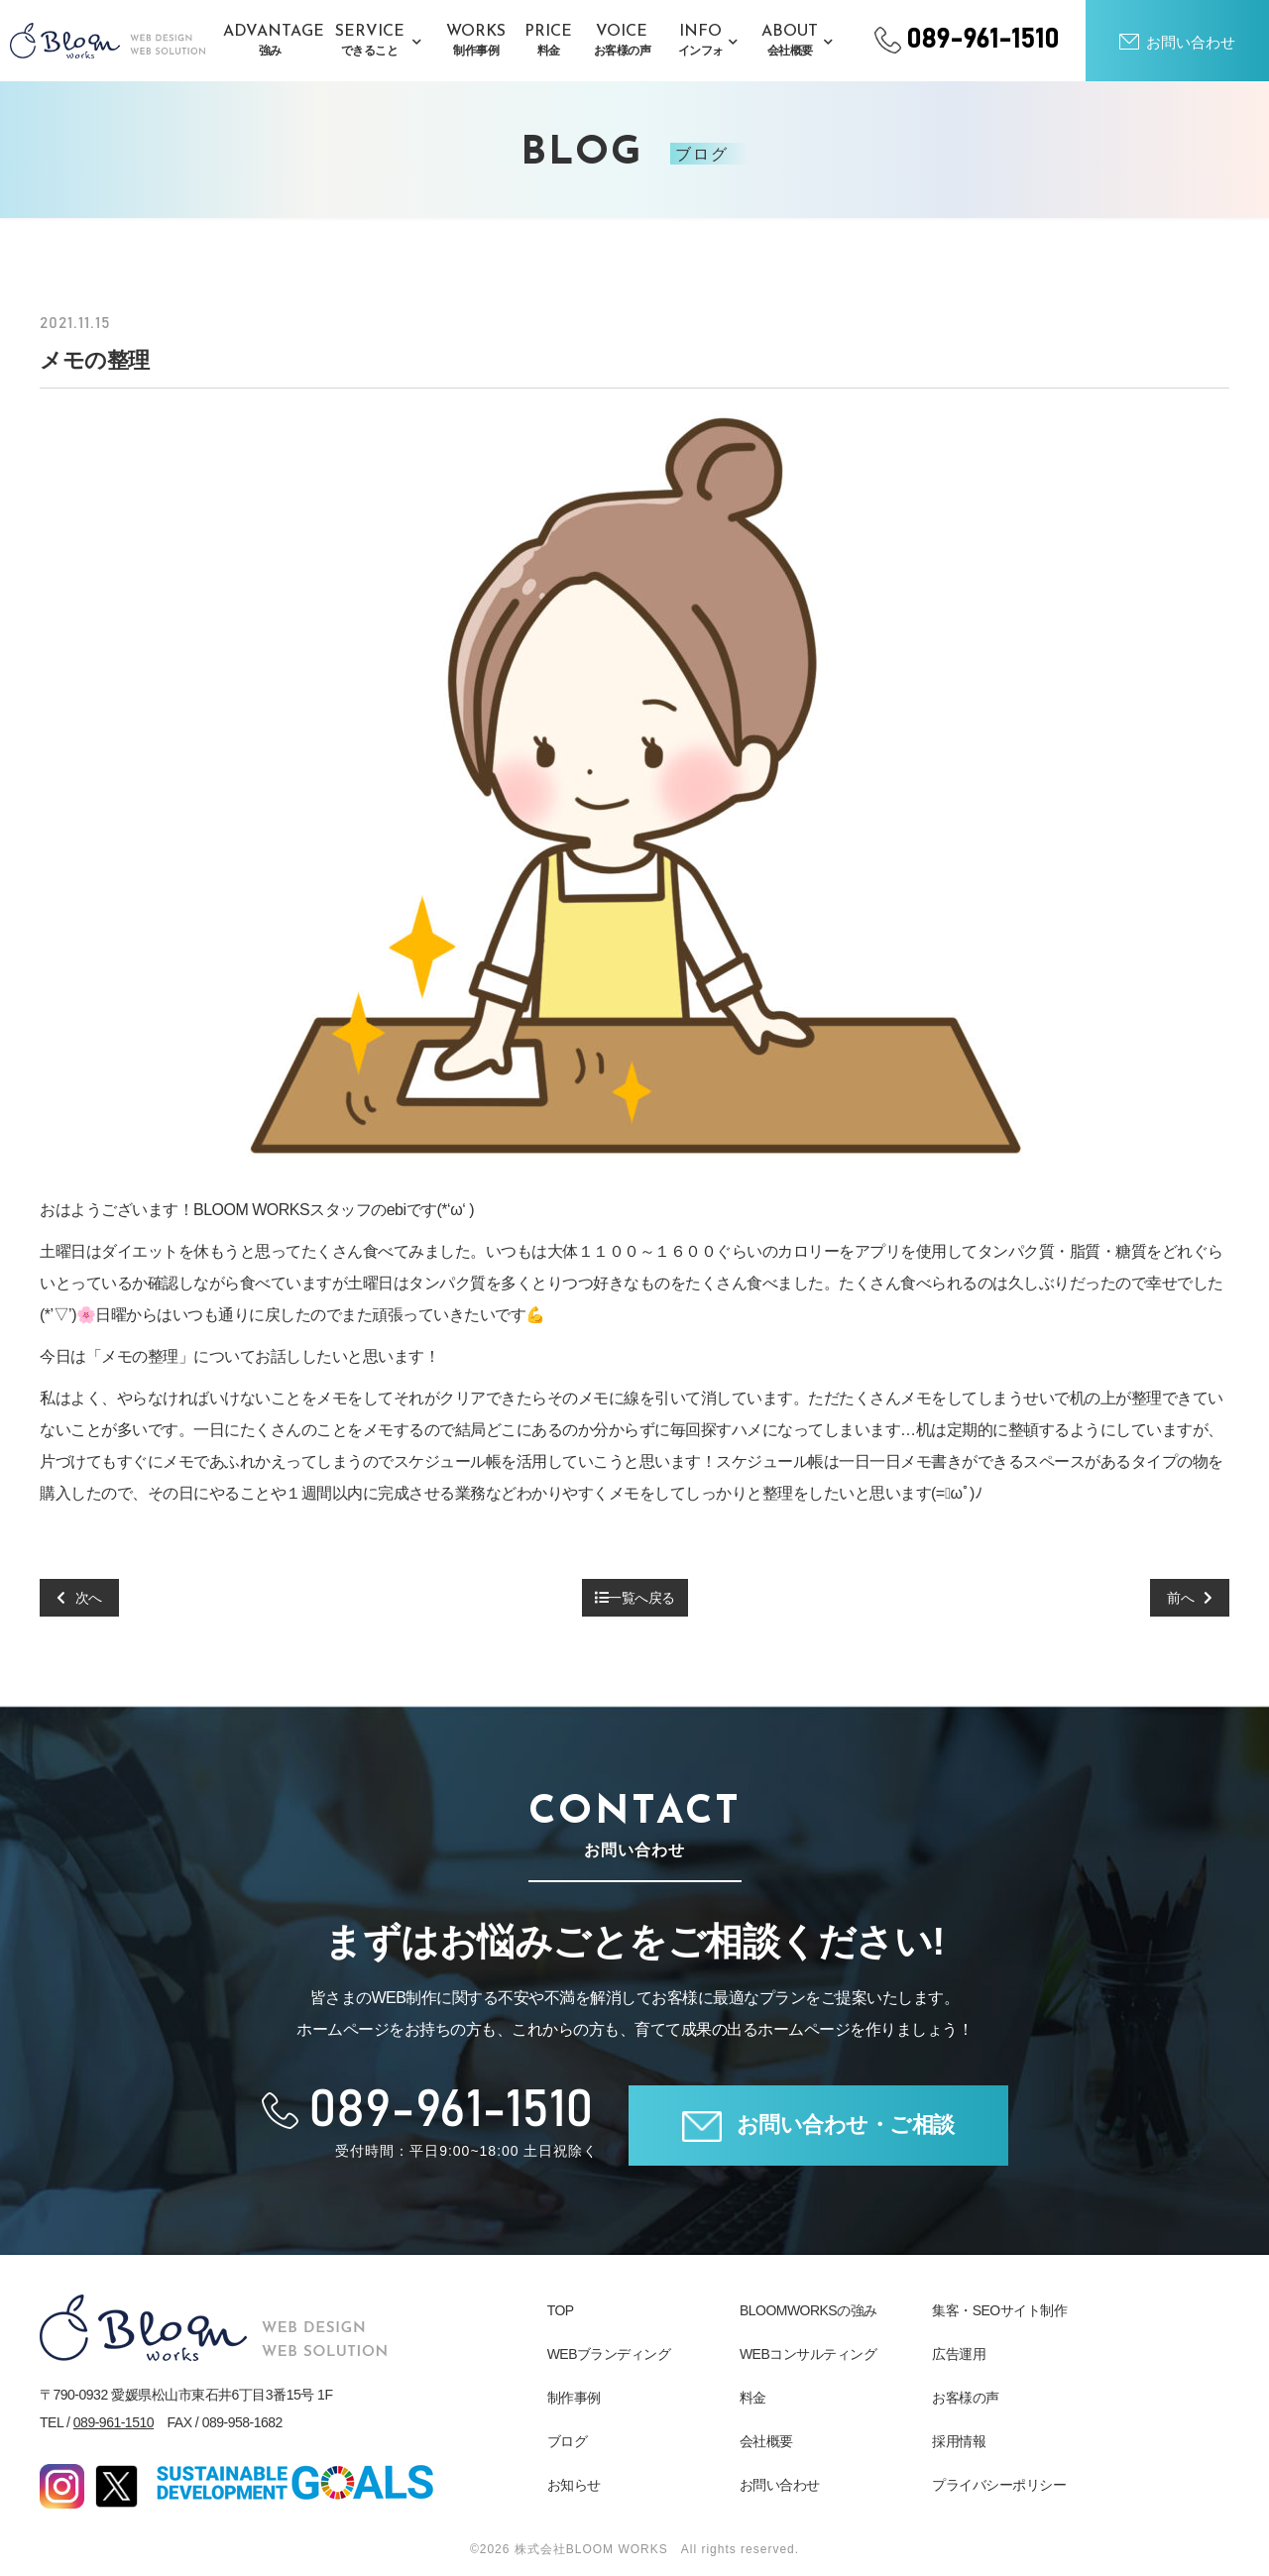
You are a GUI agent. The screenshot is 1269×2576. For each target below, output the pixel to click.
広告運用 (958, 2354)
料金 (753, 2398)
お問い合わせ (780, 2485)
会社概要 (766, 2441)
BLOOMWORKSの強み (808, 2310)
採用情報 (958, 2441)
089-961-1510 (113, 2422)
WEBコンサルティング (808, 2354)
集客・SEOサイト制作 (999, 2310)
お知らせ (574, 2485)
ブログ (567, 2441)
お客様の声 (965, 2398)
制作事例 (574, 2398)
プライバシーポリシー (999, 2485)
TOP (560, 2310)
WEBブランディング (609, 2354)
